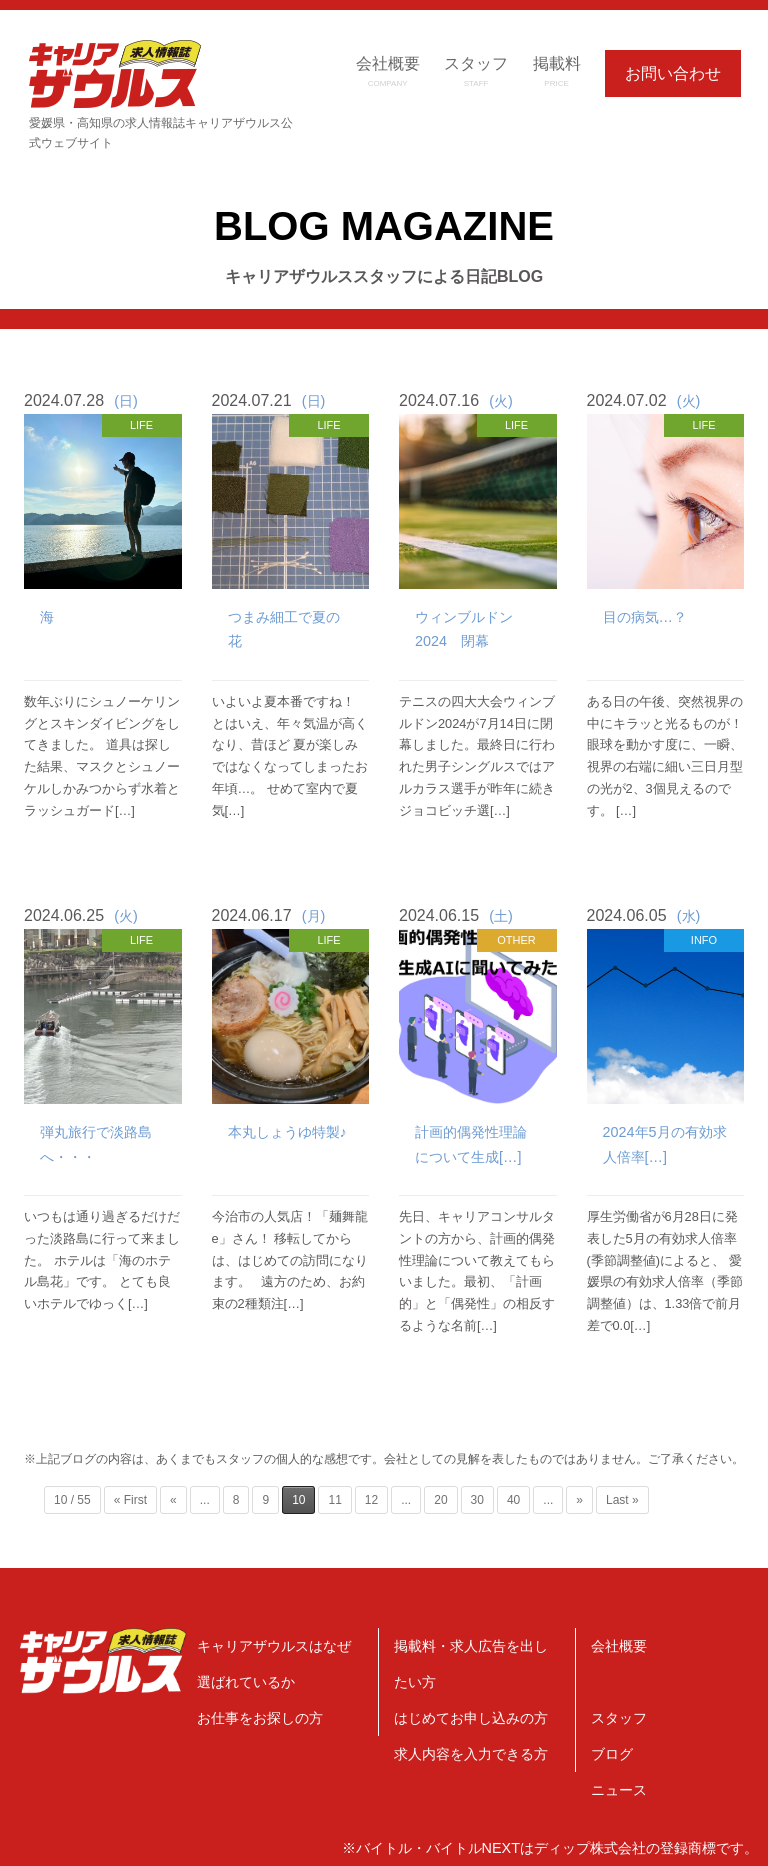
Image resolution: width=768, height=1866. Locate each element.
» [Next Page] (579, 1500)
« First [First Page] (130, 1500)
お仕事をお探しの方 (260, 1718)
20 (440, 1500)
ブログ (612, 1754)
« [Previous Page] (173, 1500)
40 (513, 1500)
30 (477, 1500)
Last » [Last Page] (622, 1500)
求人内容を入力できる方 (471, 1754)
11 (334, 1500)
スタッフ (619, 1718)
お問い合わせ (673, 73)
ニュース (619, 1790)
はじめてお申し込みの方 (471, 1718)
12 (371, 1500)
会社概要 (619, 1646)
